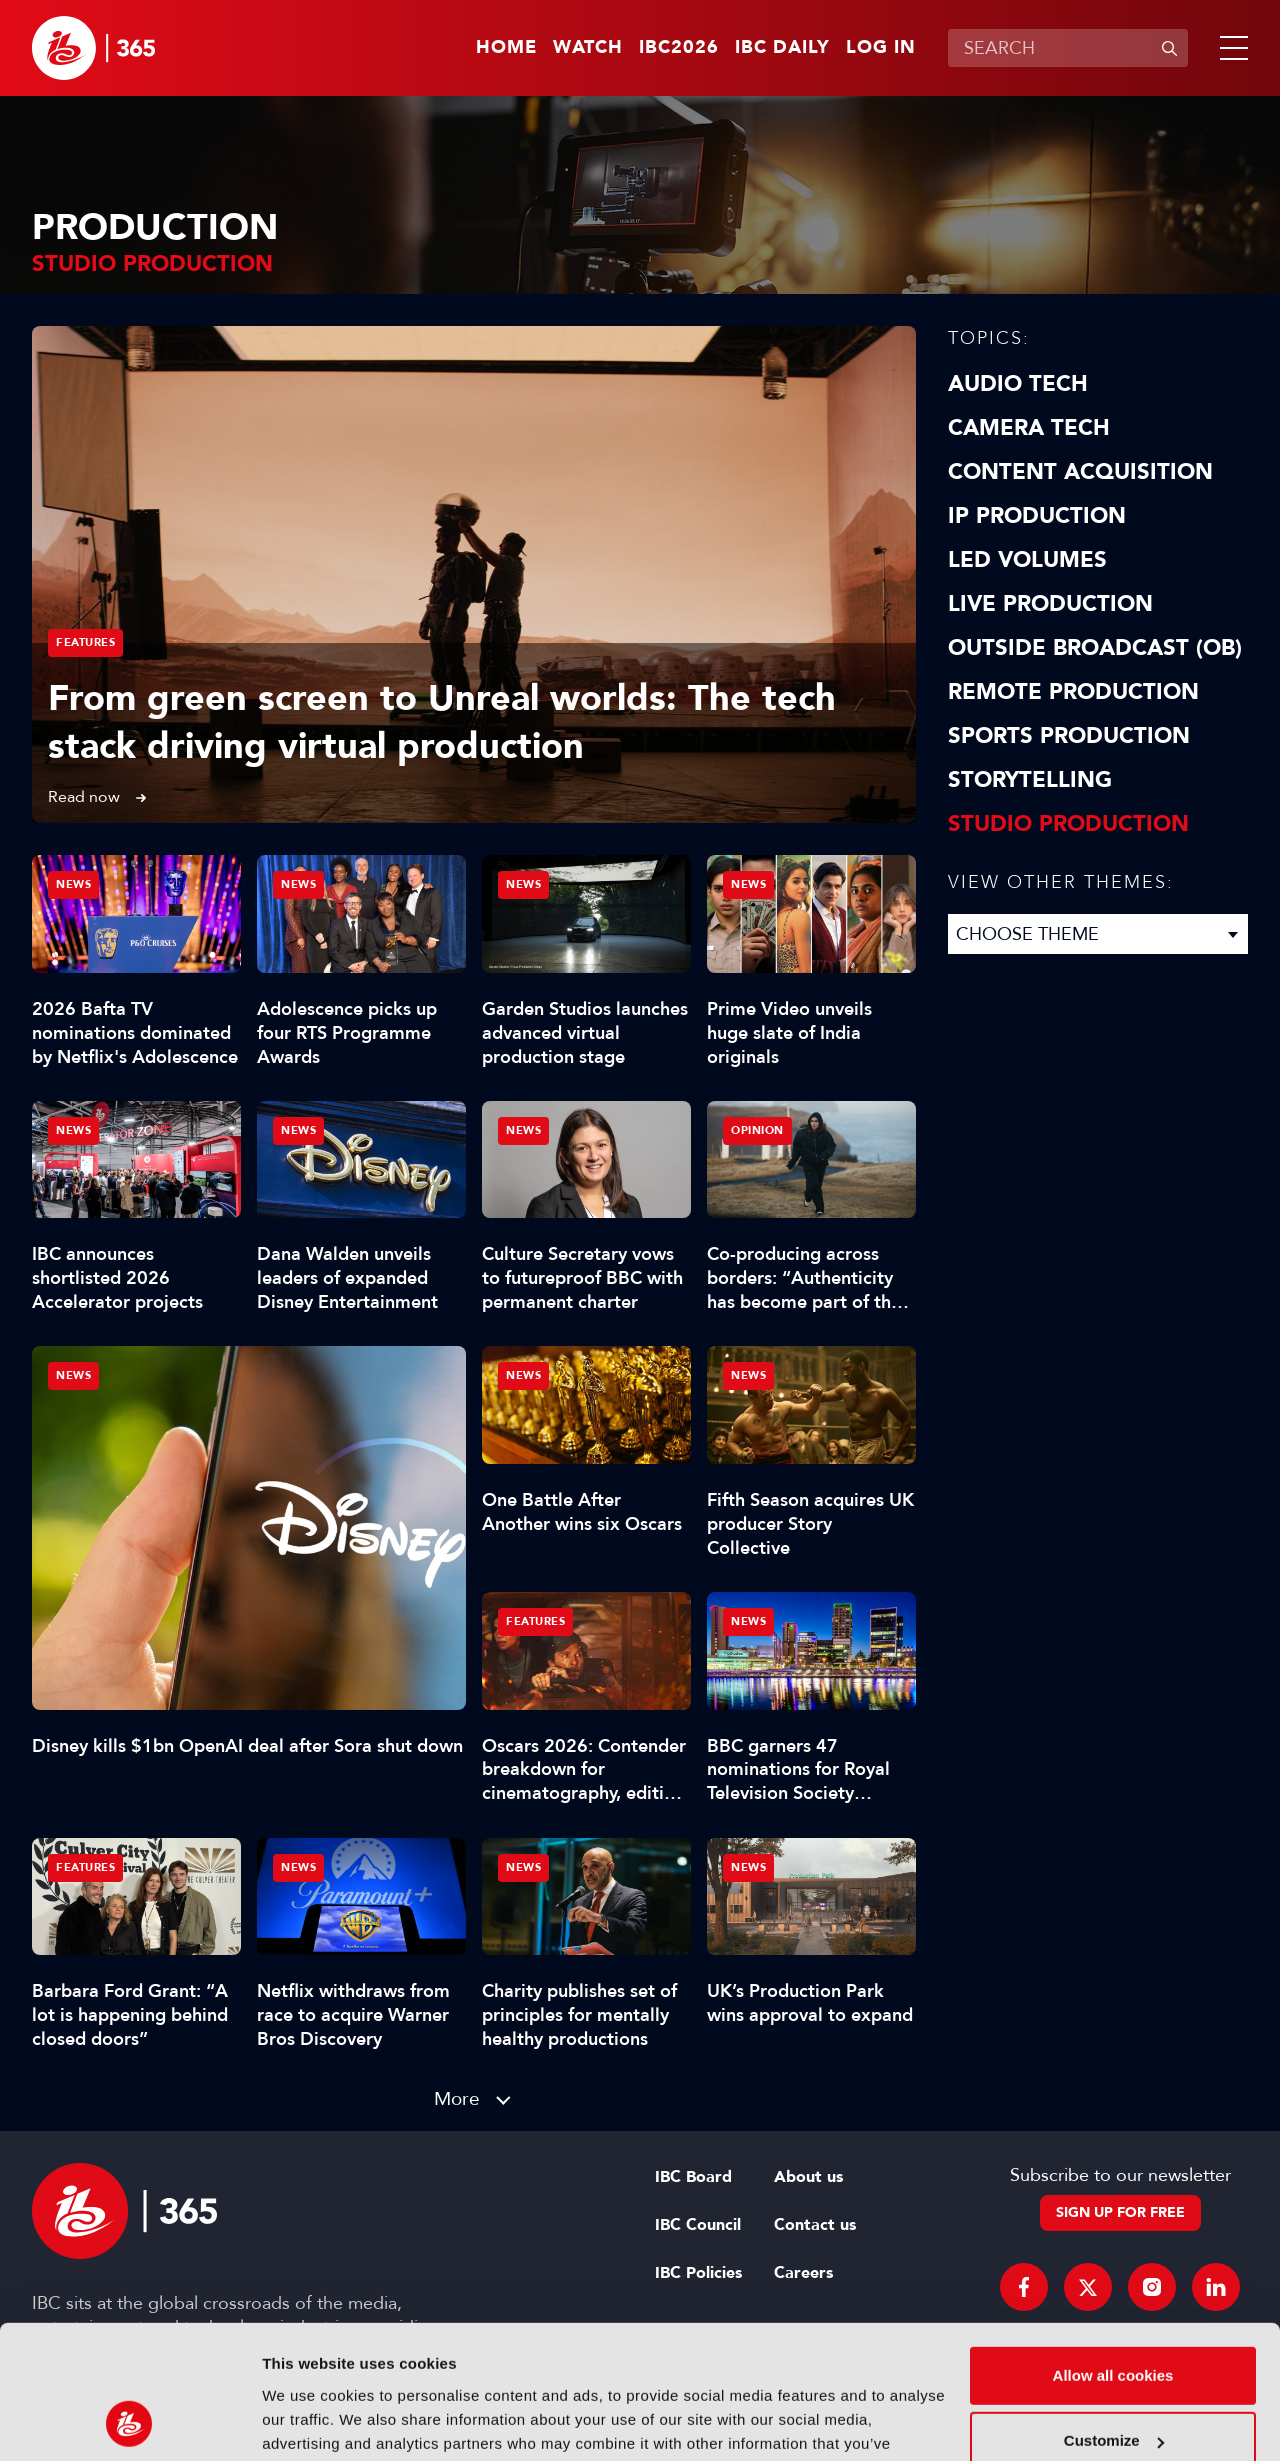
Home (506, 48)
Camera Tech (1029, 428)
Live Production (1050, 604)
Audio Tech (1018, 384)
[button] (1230, 48)
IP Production (1037, 516)
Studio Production (1068, 824)
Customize (1114, 2315)
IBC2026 (679, 48)
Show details (308, 2421)
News (73, 1375)
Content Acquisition (1080, 472)
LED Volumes (1027, 560)
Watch (588, 48)
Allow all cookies (1113, 2250)
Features (85, 642)
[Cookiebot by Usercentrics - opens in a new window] (129, 2422)
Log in (881, 48)
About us (808, 2177)
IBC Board (693, 2177)
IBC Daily (782, 48)
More (457, 2098)
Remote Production (1073, 692)
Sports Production (1069, 736)
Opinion (757, 1130)
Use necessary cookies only (1113, 2381)
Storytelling (1030, 780)
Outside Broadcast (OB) (1095, 648)
